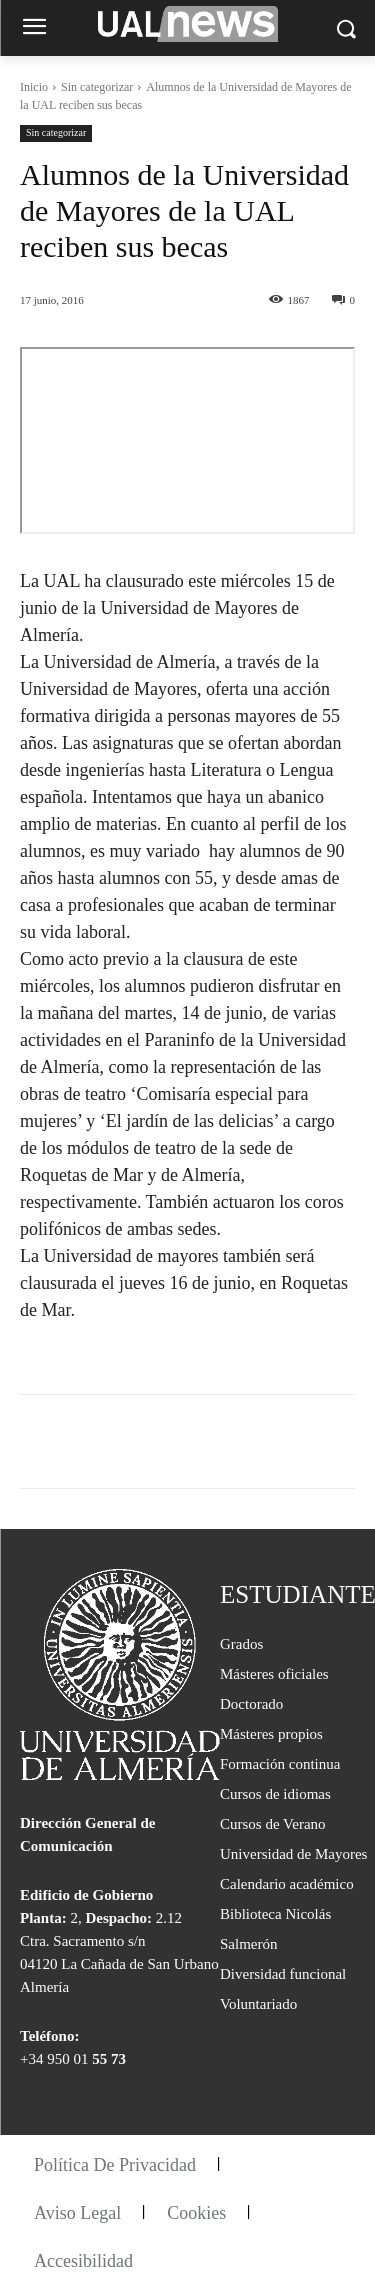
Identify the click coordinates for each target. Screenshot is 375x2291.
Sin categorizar (97, 87)
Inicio (34, 87)
